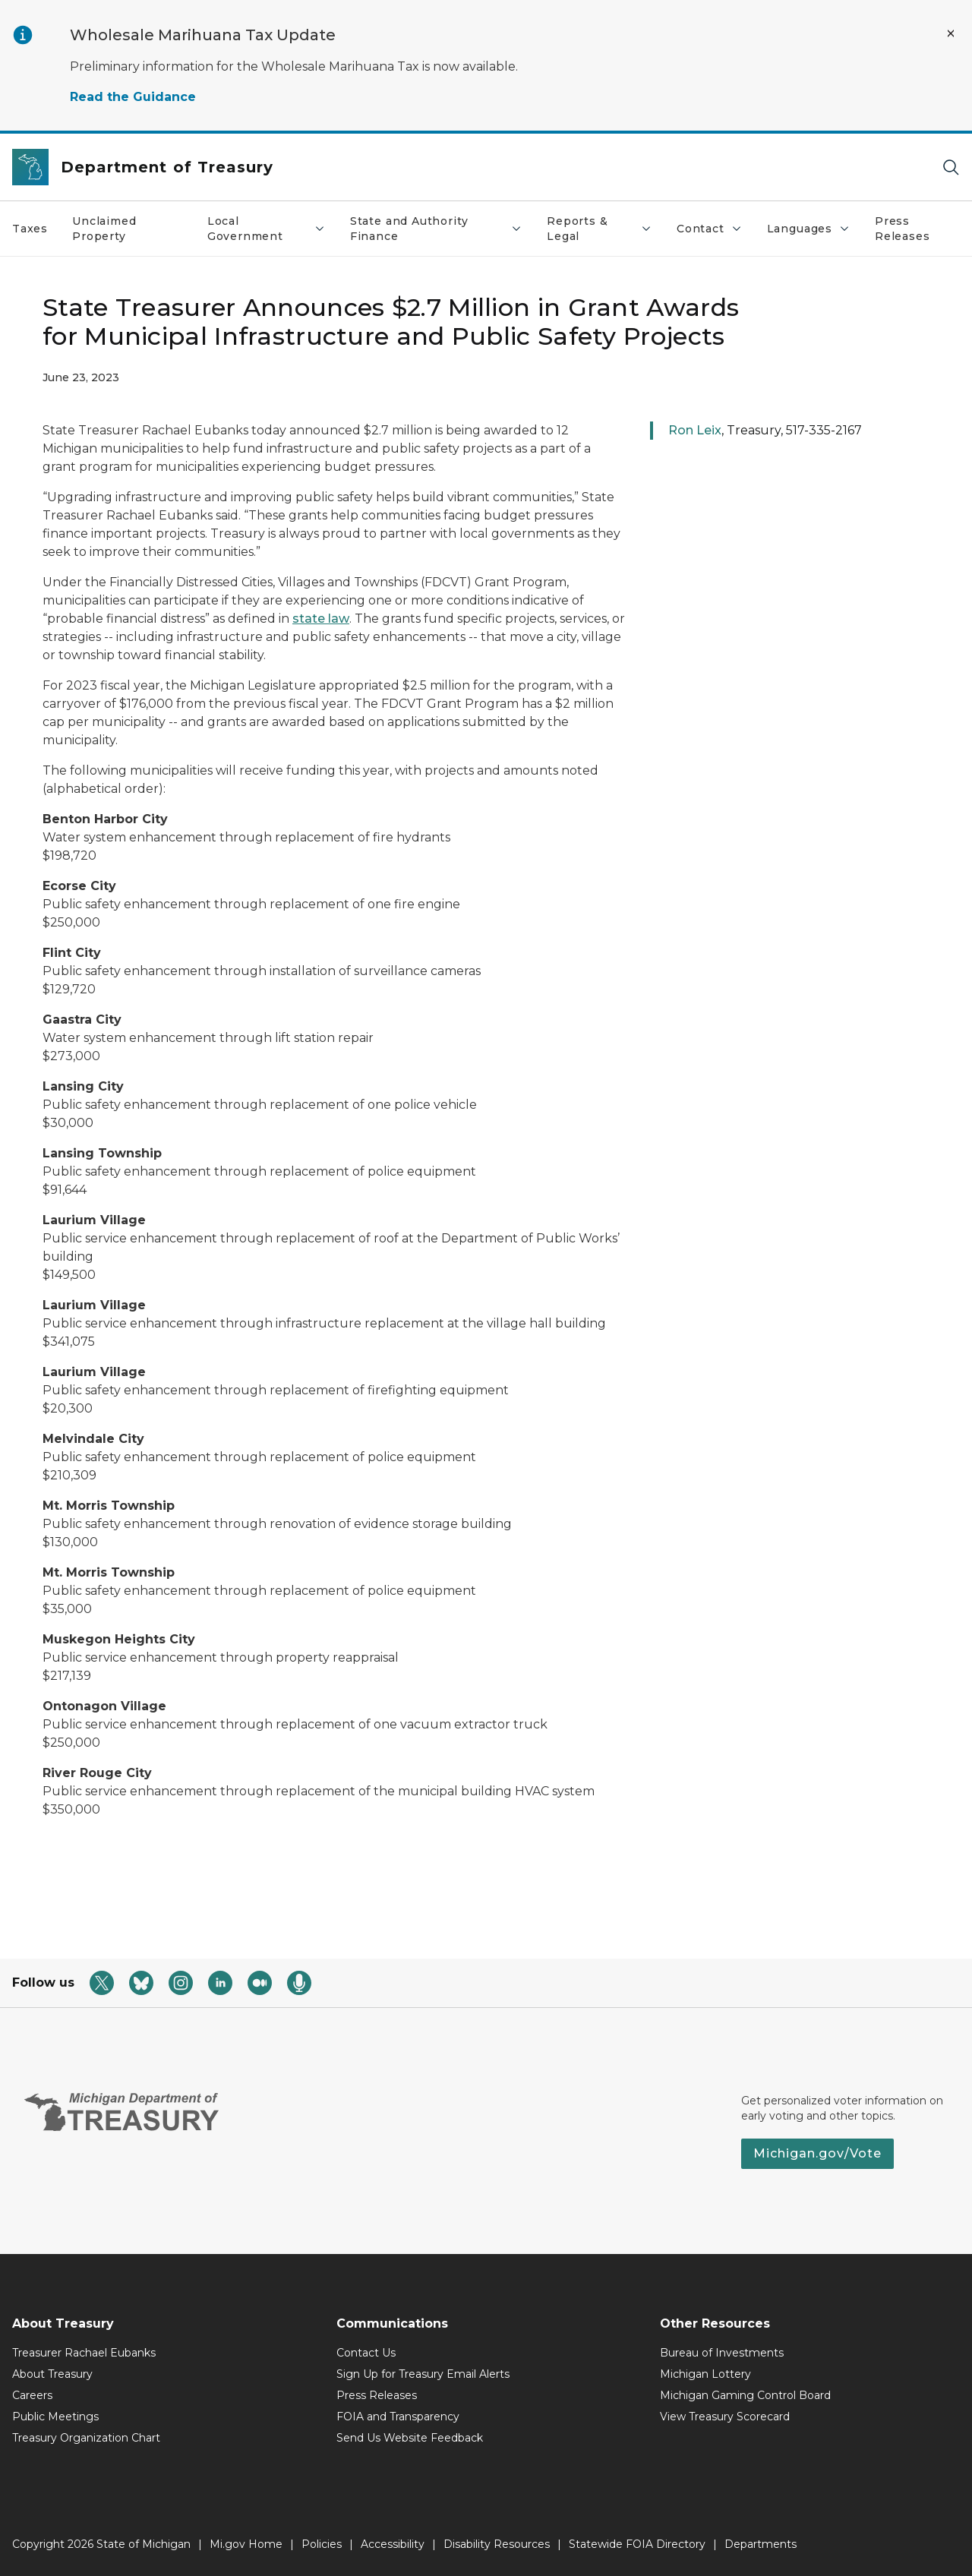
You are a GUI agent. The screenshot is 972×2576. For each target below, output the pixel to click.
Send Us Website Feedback (409, 2438)
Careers (32, 2395)
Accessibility (392, 2544)
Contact (710, 228)
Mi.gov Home (246, 2544)
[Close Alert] (951, 33)
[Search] (951, 167)
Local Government (266, 228)
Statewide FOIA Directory (637, 2544)
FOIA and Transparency (397, 2416)
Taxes (30, 228)
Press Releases (902, 228)
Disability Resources (496, 2544)
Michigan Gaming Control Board (745, 2395)
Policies (321, 2544)
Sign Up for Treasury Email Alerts (423, 2374)
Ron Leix (694, 430)
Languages (808, 228)
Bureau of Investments (722, 2353)
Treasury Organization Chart (86, 2438)
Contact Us (366, 2353)
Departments (760, 2544)
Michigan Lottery (705, 2374)
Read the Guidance (133, 97)
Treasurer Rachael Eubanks (84, 2353)
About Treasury (52, 2374)
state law (320, 618)
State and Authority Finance (436, 228)
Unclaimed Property (104, 228)
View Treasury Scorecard (725, 2416)
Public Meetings (55, 2416)
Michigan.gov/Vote (817, 2153)
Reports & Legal (599, 228)
